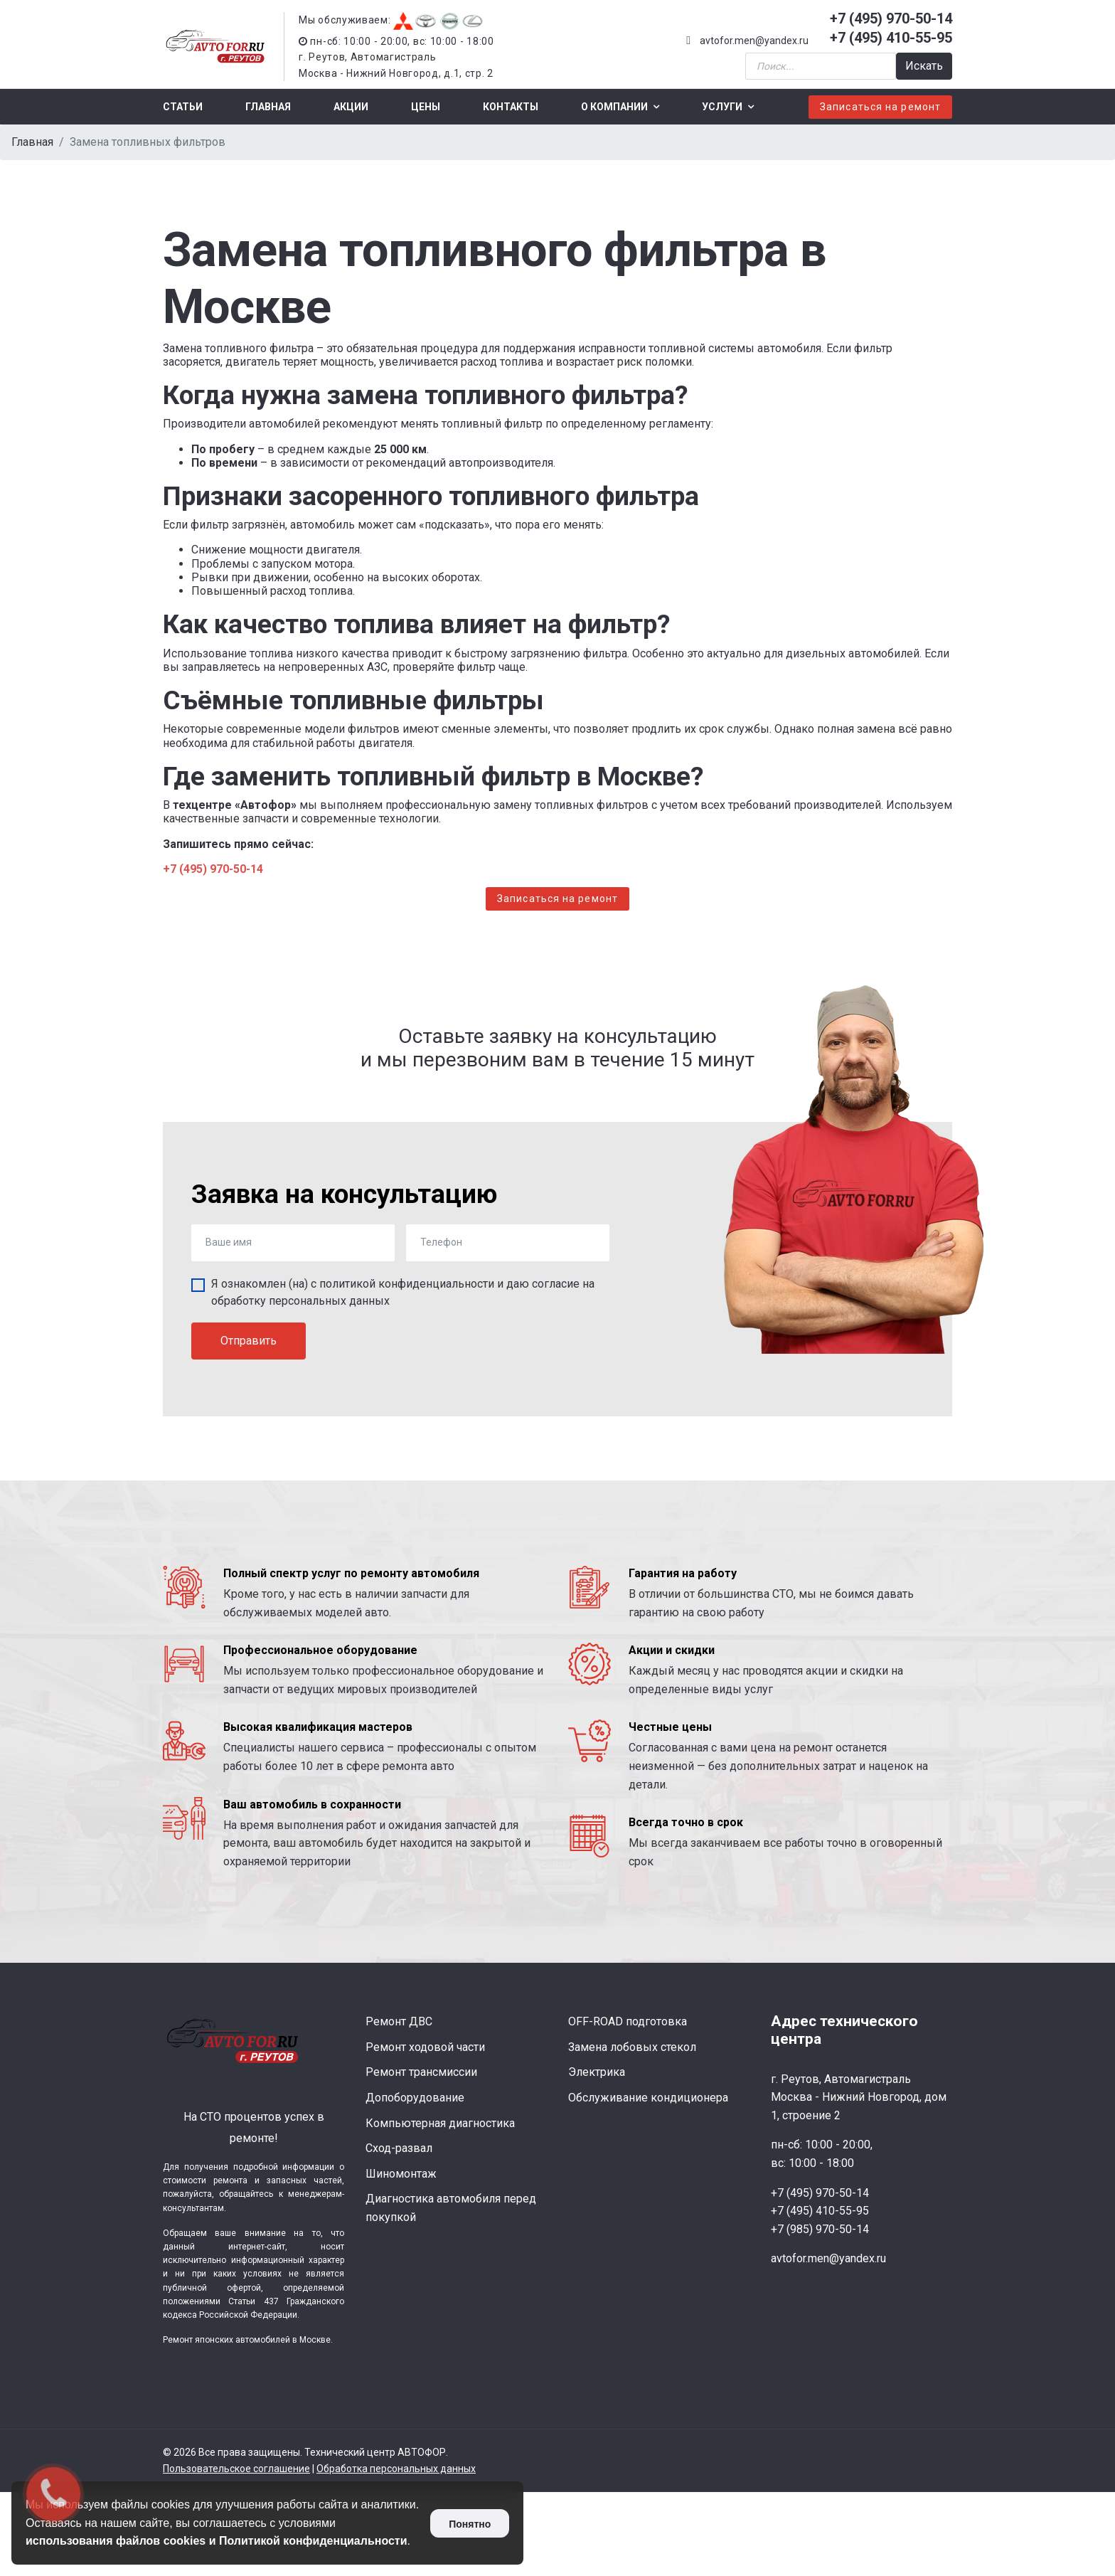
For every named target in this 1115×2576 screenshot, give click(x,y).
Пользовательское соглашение (236, 2468)
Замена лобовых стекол (632, 2047)
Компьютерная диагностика (440, 2123)
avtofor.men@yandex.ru (754, 40)
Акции (351, 106)
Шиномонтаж (401, 2173)
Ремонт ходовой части (425, 2047)
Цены (425, 106)
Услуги (722, 106)
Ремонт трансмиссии (421, 2072)
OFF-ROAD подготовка (627, 2021)
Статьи (183, 106)
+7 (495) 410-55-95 (891, 37)
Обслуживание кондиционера (648, 2097)
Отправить (248, 1340)
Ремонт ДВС (399, 2021)
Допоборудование (415, 2097)
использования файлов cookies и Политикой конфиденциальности (216, 2541)
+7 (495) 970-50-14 (891, 18)
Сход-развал (399, 2148)
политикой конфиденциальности (406, 1283)
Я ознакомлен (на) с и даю (402, 1292)
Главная (268, 106)
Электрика (596, 2072)
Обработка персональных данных (396, 2468)
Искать (924, 66)
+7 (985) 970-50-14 (820, 2229)
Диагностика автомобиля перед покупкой (451, 2208)
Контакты (510, 106)
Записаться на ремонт (880, 106)
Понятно (470, 2524)
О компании (614, 106)
